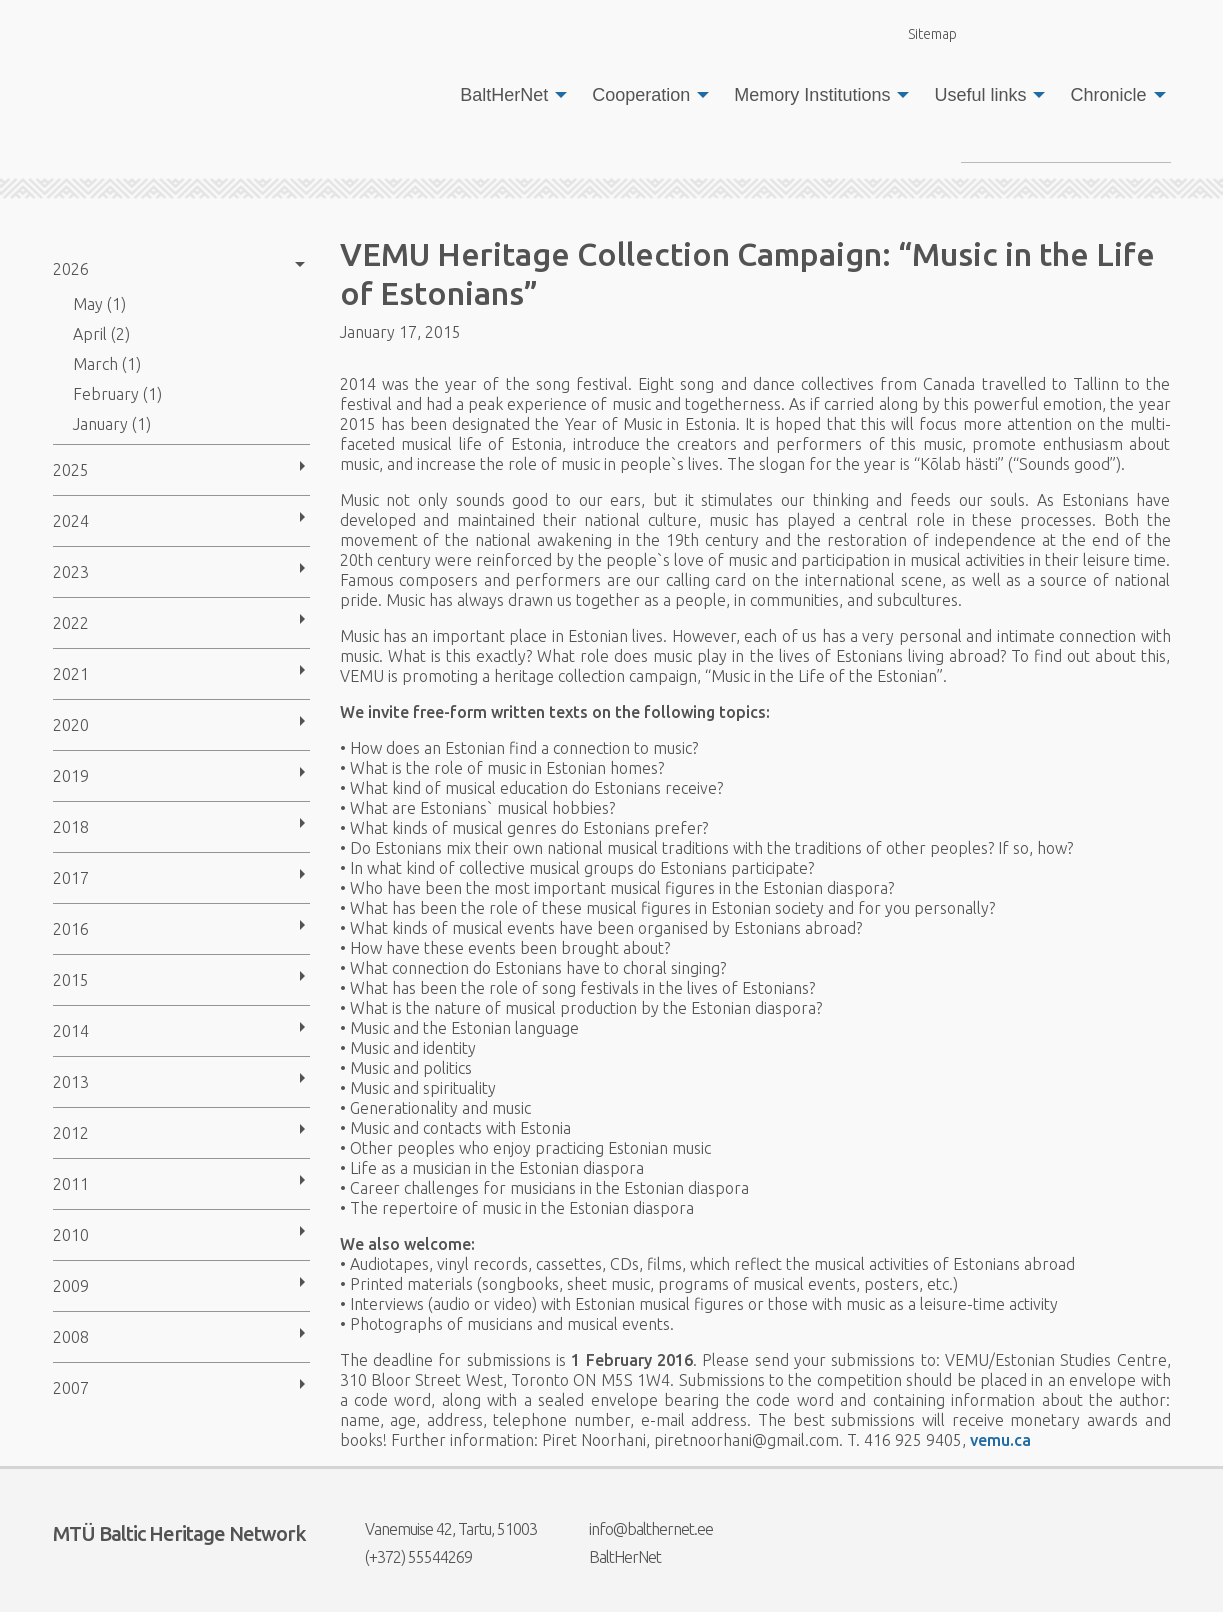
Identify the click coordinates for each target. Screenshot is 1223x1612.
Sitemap (921, 33)
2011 (71, 1184)
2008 (71, 1337)
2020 (71, 725)
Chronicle (1108, 95)
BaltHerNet (504, 95)
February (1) (117, 394)
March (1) (107, 364)
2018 (71, 827)
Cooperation (641, 95)
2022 (71, 623)
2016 (71, 929)
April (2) (101, 334)
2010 (71, 1235)
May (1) (99, 304)
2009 (71, 1286)
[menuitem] (508, 95)
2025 (71, 470)
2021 (71, 674)
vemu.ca (1000, 1440)
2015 (71, 980)
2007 (71, 1388)
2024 (71, 521)
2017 (71, 878)
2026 (71, 269)
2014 (71, 1031)
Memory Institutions (812, 95)
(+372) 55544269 (406, 1557)
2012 (71, 1133)
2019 (71, 776)
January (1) (112, 424)
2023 (71, 572)
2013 (71, 1082)
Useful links (980, 95)
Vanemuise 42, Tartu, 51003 (438, 1529)
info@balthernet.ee (638, 1529)
